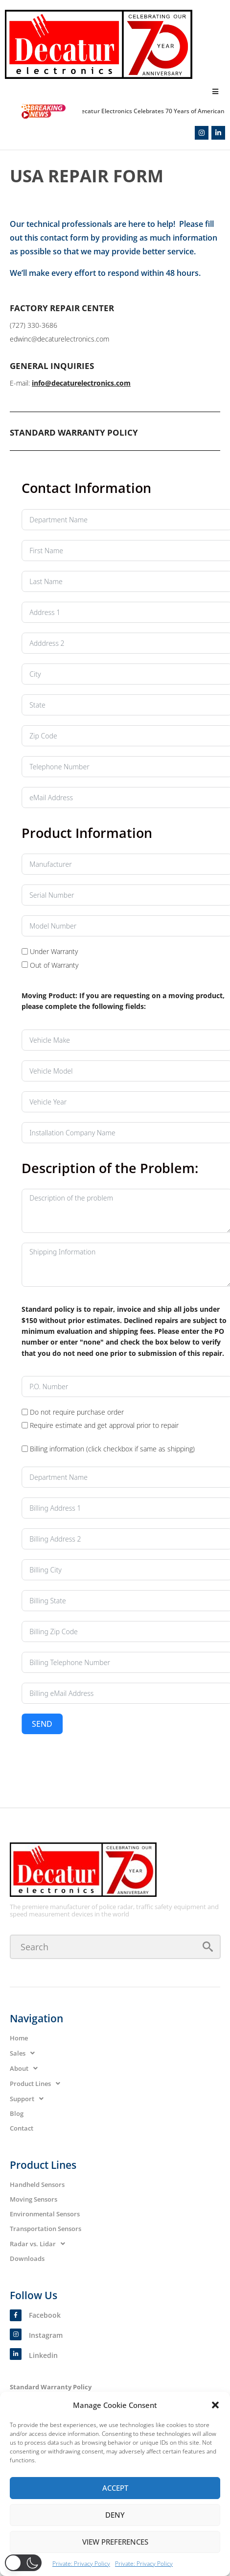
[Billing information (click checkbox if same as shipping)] (136, 1449)
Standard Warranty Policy (51, 2386)
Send (153, 1723)
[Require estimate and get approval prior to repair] (136, 1425)
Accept (115, 2488)
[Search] (115, 1947)
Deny (115, 2515)
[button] (215, 2405)
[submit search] (208, 1946)
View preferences (115, 2542)
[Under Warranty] (136, 951)
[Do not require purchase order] (136, 1412)
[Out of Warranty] (136, 964)
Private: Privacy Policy (81, 2563)
